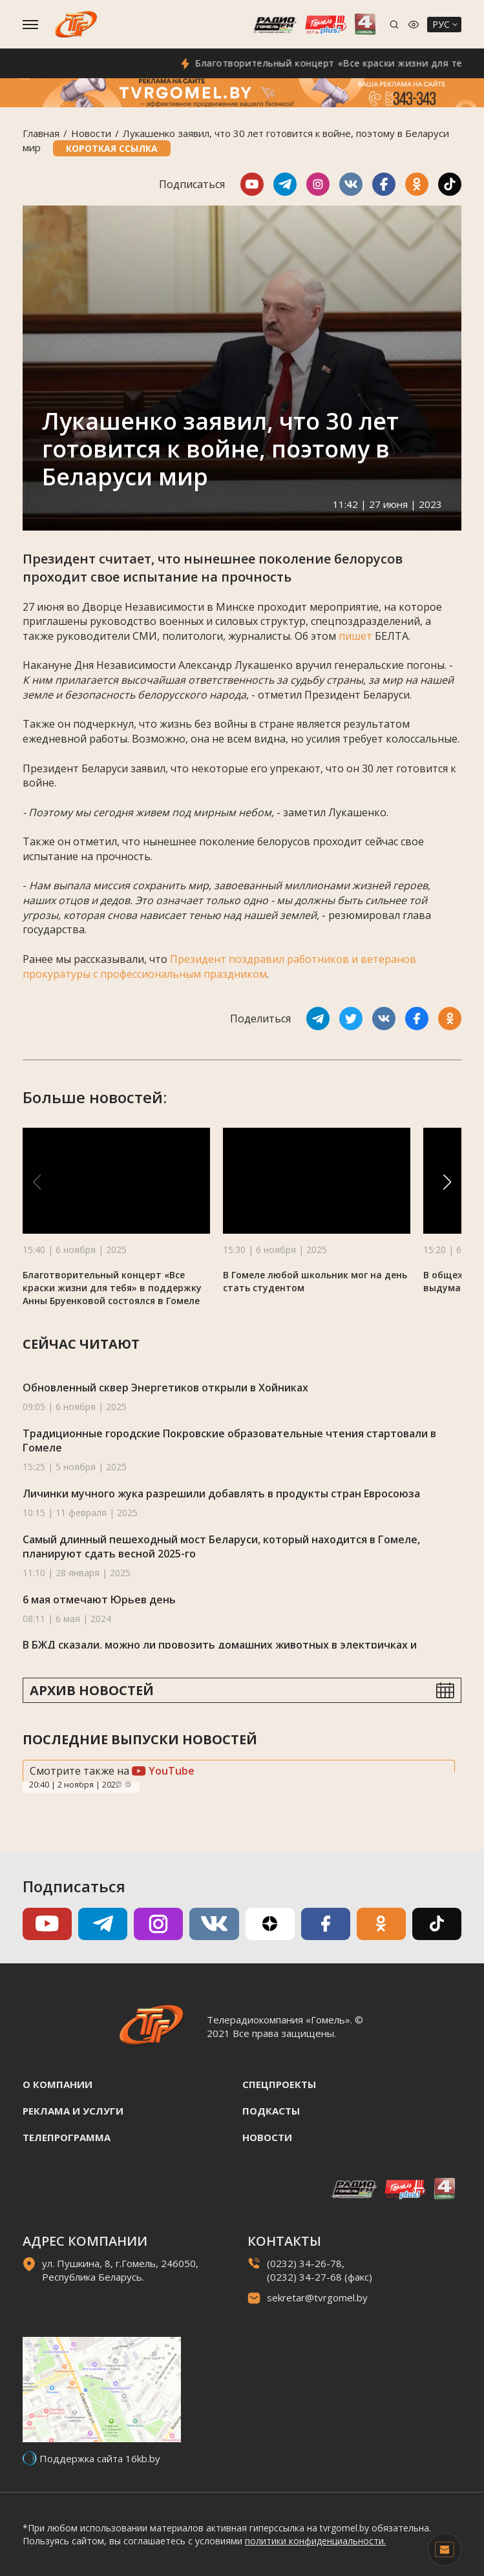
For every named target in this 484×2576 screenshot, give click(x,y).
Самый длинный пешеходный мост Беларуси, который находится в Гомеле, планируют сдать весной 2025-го (221, 1546)
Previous (119, 1784)
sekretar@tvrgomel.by (317, 2297)
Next (128, 1784)
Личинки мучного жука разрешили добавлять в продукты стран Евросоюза (221, 1493)
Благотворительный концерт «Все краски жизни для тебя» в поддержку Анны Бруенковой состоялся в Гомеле (112, 1288)
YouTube (163, 1771)
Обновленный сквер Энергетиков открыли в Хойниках (165, 1387)
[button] (447, 1182)
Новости (91, 133)
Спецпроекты (279, 2084)
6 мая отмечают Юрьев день (99, 1599)
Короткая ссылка (112, 148)
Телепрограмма (66, 2137)
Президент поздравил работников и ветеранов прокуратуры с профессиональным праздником (219, 966)
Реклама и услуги (73, 2110)
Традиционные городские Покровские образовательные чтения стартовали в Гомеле (229, 1440)
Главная (41, 133)
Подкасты (271, 2110)
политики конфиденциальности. (315, 2541)
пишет (355, 636)
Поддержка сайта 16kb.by (99, 2458)
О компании (57, 2084)
